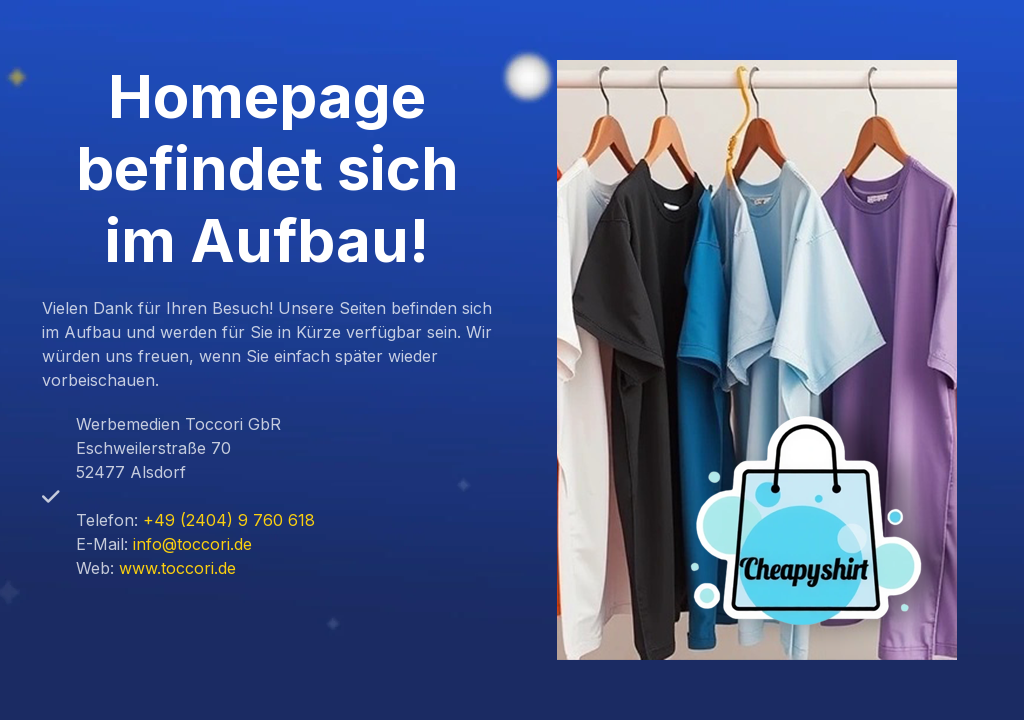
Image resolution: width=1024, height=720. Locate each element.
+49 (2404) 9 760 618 (229, 520)
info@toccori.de (192, 544)
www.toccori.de (177, 568)
